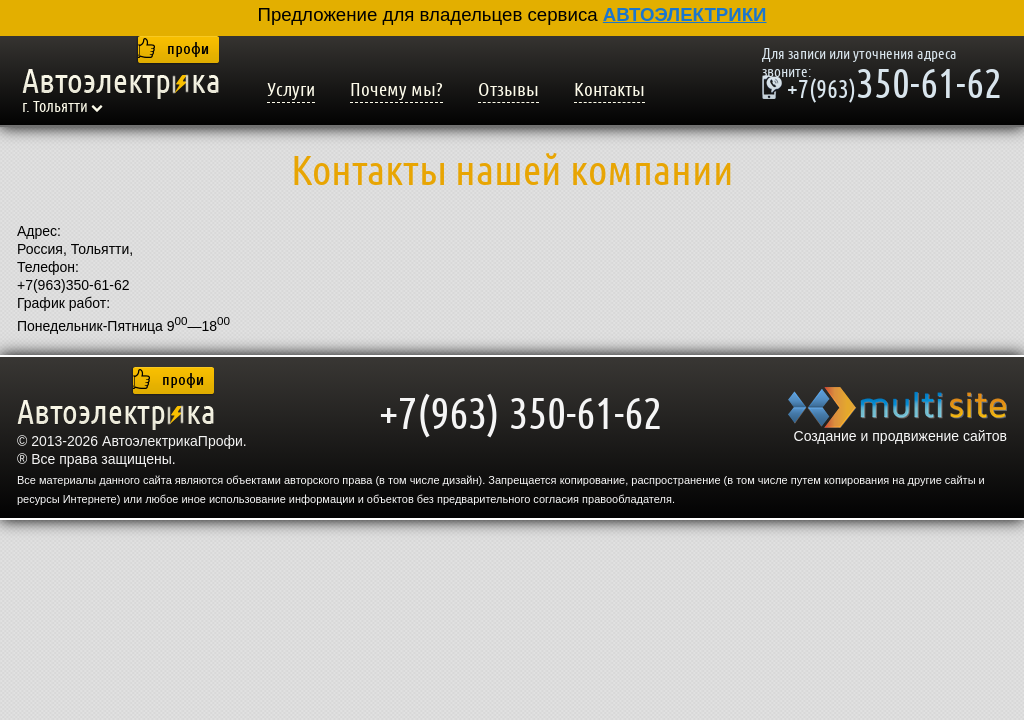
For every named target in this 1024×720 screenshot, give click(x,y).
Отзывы (508, 90)
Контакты (609, 90)
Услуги (291, 90)
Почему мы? (396, 90)
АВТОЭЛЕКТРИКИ (685, 14)
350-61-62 (882, 87)
